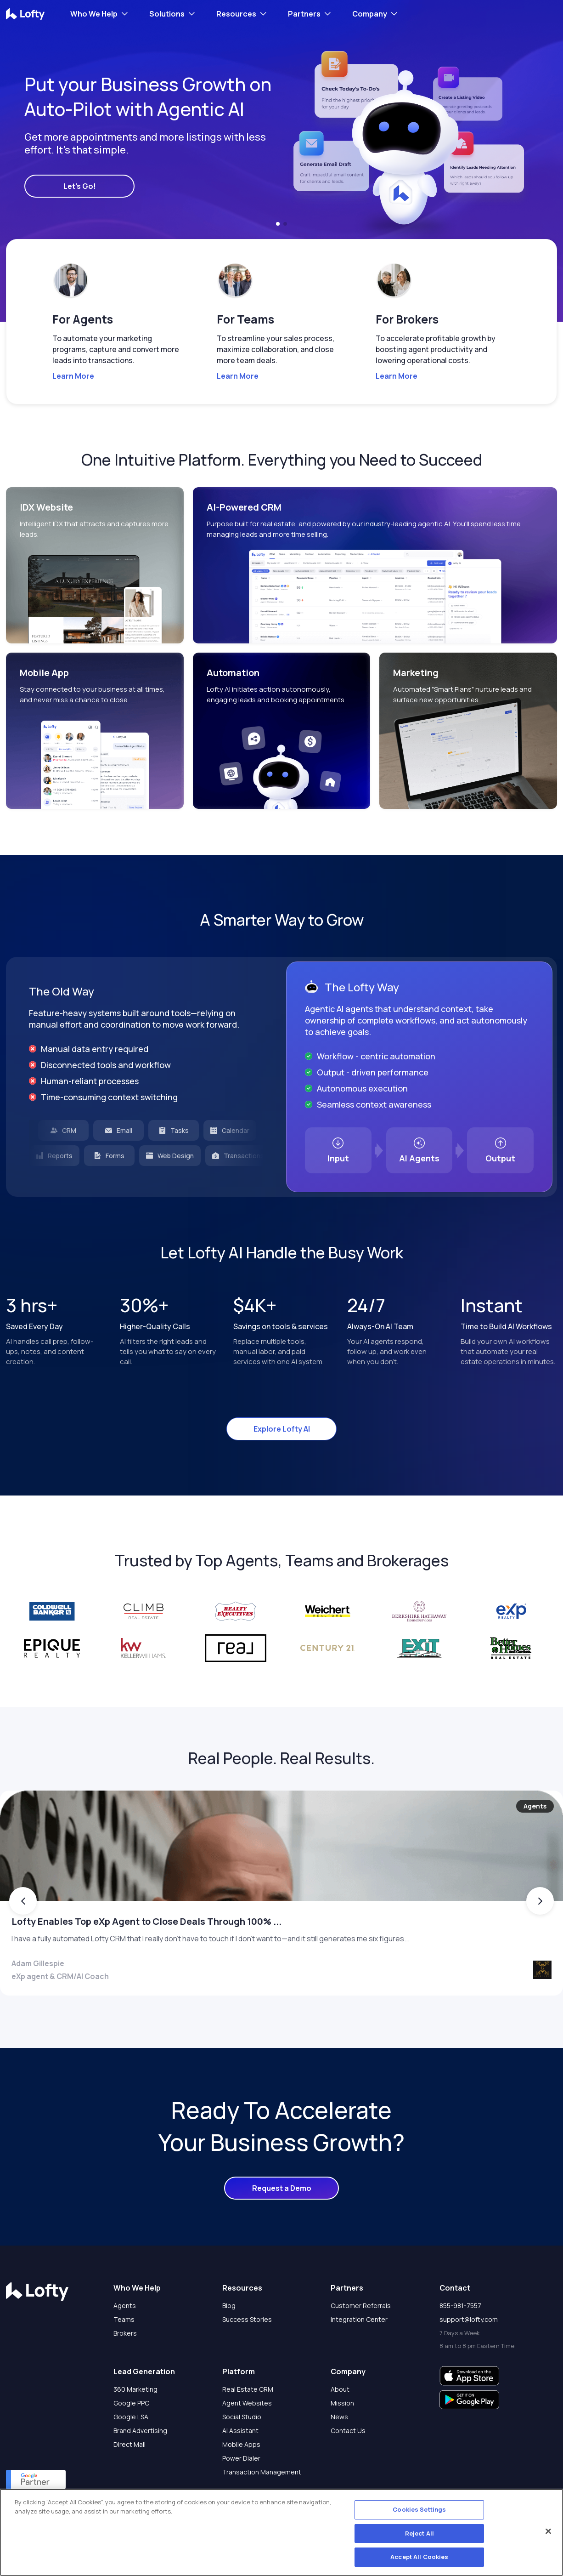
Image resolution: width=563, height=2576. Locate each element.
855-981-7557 (460, 2341)
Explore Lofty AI (281, 1429)
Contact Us (348, 2466)
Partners (304, 14)
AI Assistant (240, 2466)
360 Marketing (135, 2425)
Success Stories (247, 2355)
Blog (229, 2341)
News (339, 2452)
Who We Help (94, 14)
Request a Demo (281, 2224)
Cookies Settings (419, 2509)
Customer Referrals (361, 2341)
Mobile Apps (241, 2480)
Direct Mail (129, 2480)
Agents (124, 2341)
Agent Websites (247, 2438)
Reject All (419, 2533)
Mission (342, 2438)
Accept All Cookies (419, 2557)
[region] (281, 2532)
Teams (124, 2355)
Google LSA (130, 2452)
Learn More (73, 376)
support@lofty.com (468, 2355)
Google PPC (131, 2438)
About (340, 2425)
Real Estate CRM (247, 2425)
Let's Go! (79, 186)
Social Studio (241, 2452)
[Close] (548, 2531)
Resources (236, 14)
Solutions (167, 14)
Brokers (125, 2369)
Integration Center (359, 2355)
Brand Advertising (140, 2466)
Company (369, 14)
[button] (278, 224)
